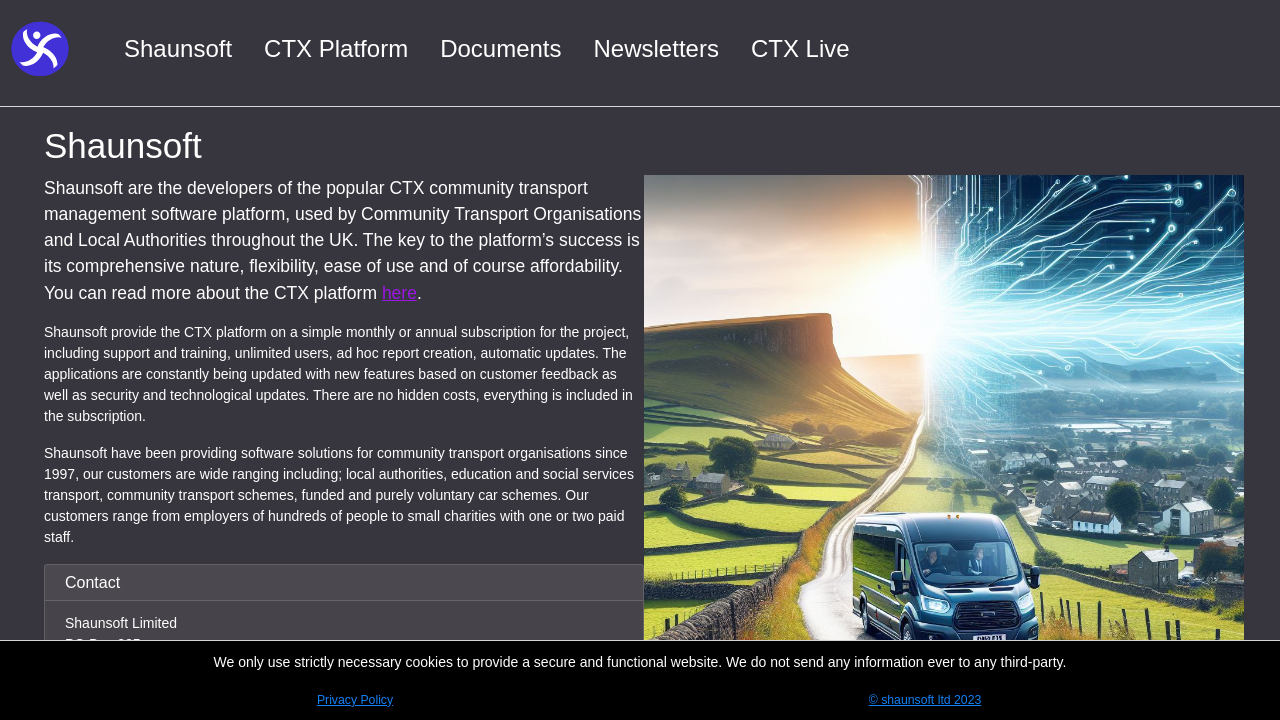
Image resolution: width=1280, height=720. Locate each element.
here (399, 293)
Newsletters (656, 48)
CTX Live (800, 48)
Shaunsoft (178, 48)
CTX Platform (336, 48)
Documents (500, 48)
